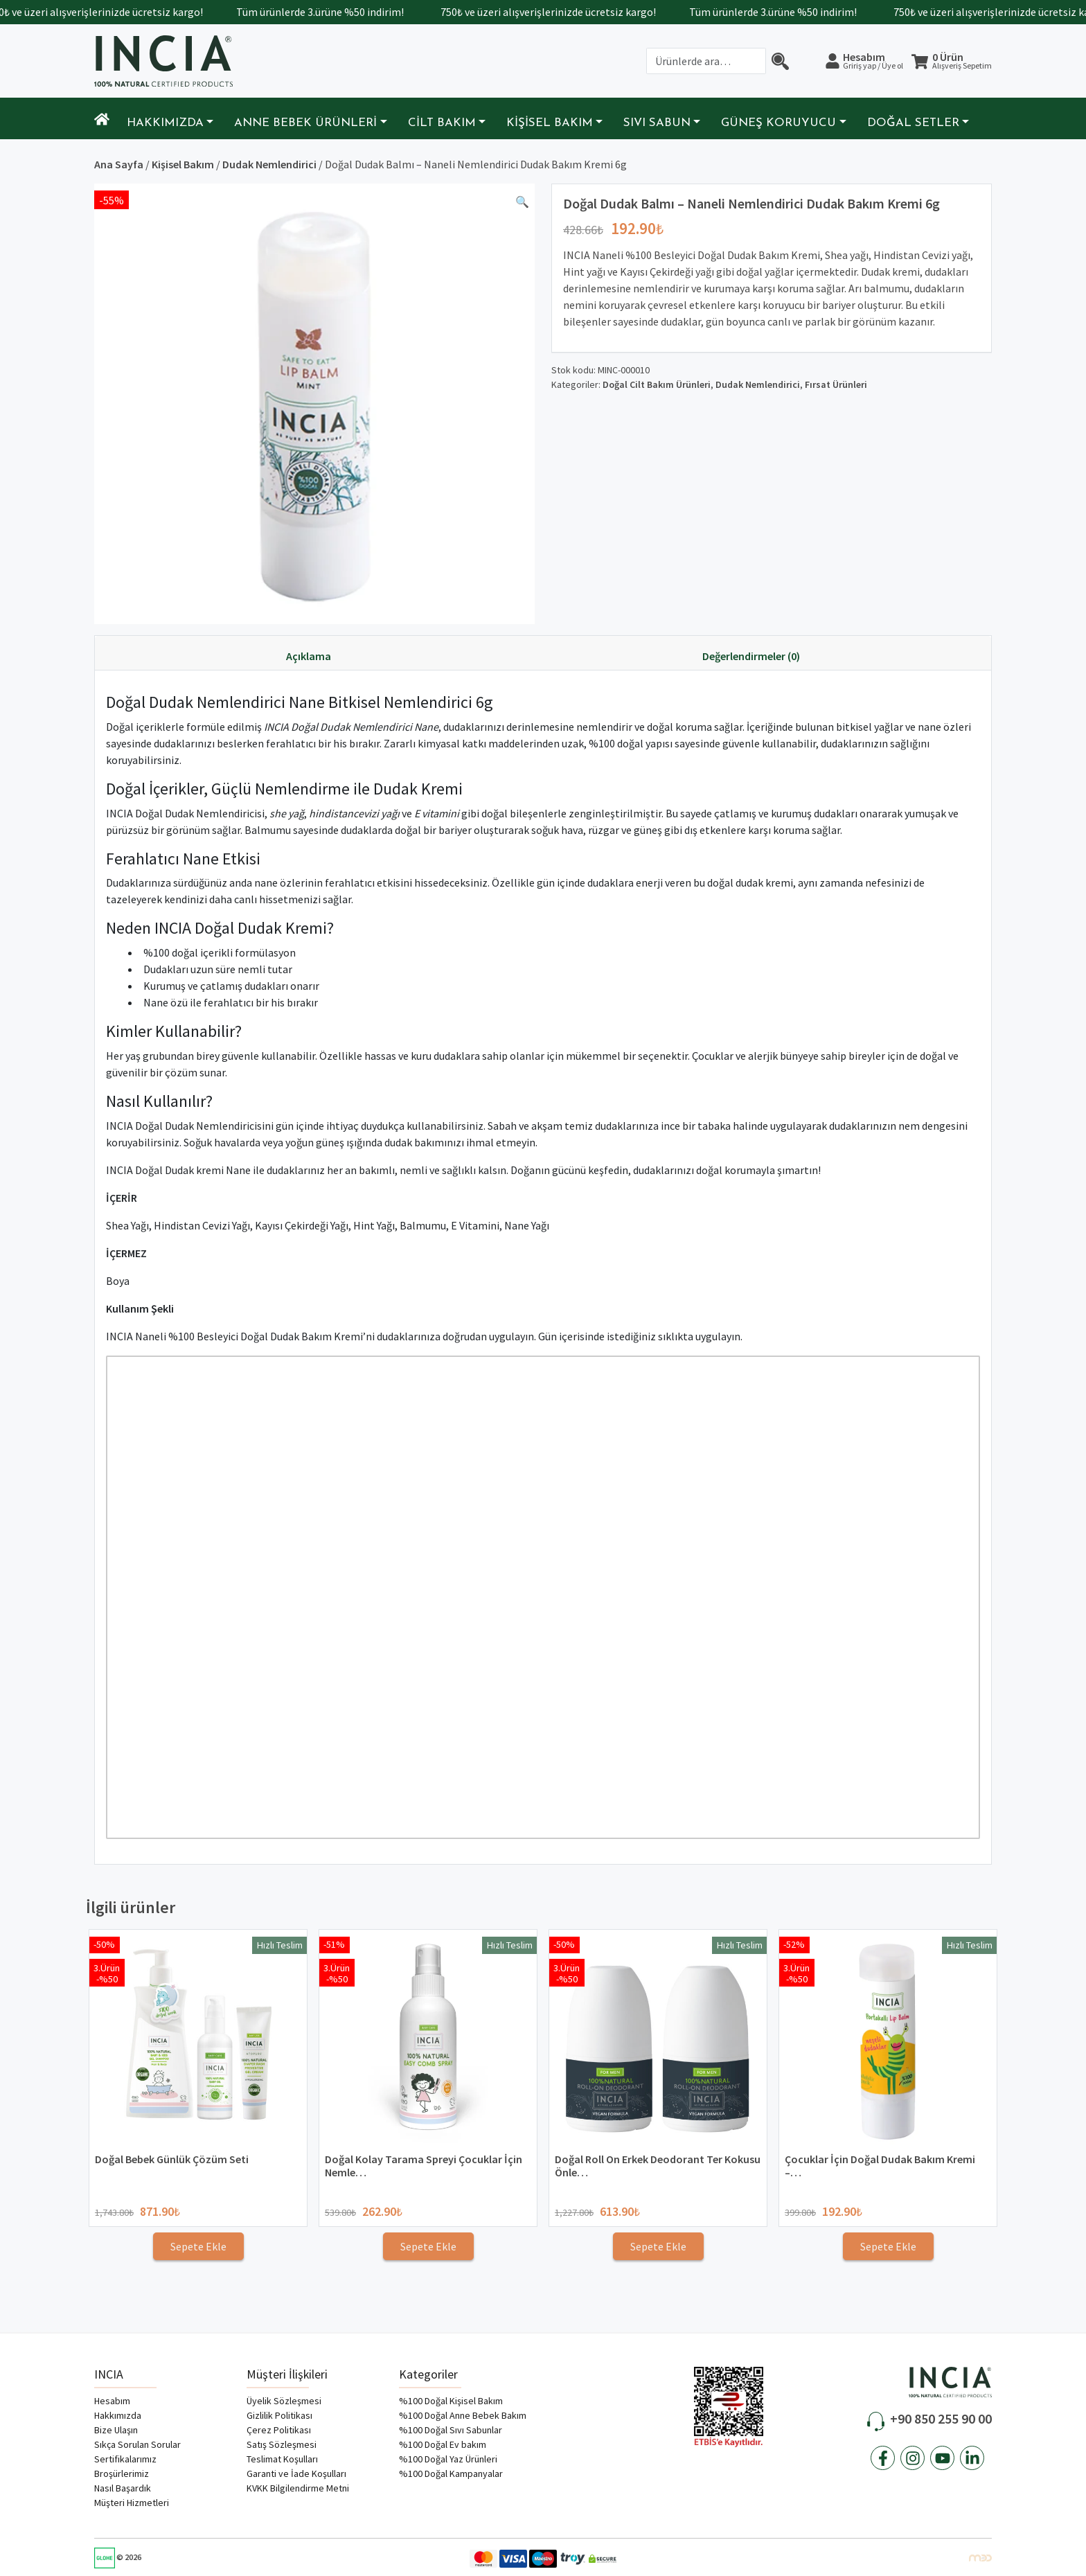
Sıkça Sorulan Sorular (137, 2444)
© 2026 (117, 2557)
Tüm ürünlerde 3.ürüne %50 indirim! (342, 12)
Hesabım (873, 60)
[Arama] (780, 60)
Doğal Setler (913, 123)
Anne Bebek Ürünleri (305, 123)
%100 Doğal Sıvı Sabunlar (450, 2430)
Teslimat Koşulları (282, 2459)
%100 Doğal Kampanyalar (451, 2473)
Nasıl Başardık (122, 2488)
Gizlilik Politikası (279, 2415)
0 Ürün (962, 61)
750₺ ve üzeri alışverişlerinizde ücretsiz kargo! (117, 12)
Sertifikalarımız (125, 2459)
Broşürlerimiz (121, 2473)
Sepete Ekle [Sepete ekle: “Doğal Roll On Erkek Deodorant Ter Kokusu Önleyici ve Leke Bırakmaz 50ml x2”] (658, 2246)
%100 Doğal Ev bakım (442, 2444)
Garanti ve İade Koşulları (296, 2473)
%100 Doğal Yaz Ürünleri (448, 2459)
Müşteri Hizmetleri (131, 2502)
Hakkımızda (165, 123)
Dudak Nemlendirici (269, 164)
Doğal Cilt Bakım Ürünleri (657, 384)
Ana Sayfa (118, 164)
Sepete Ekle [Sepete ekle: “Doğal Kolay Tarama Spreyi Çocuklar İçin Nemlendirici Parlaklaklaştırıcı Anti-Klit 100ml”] (428, 2246)
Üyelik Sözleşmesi (284, 2401)
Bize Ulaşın (116, 2430)
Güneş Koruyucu (778, 123)
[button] (522, 204)
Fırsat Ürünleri (836, 384)
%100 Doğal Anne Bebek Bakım (462, 2415)
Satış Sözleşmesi (282, 2444)
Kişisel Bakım (549, 123)
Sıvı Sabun (657, 123)
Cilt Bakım (442, 123)
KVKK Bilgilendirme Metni (298, 2488)
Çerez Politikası (279, 2430)
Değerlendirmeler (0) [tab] (751, 656)
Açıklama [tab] (308, 656)
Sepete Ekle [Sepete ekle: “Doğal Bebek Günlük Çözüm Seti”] (198, 2246)
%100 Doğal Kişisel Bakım (451, 2401)
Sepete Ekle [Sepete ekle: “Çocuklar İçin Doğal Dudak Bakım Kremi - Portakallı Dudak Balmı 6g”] (888, 2246)
